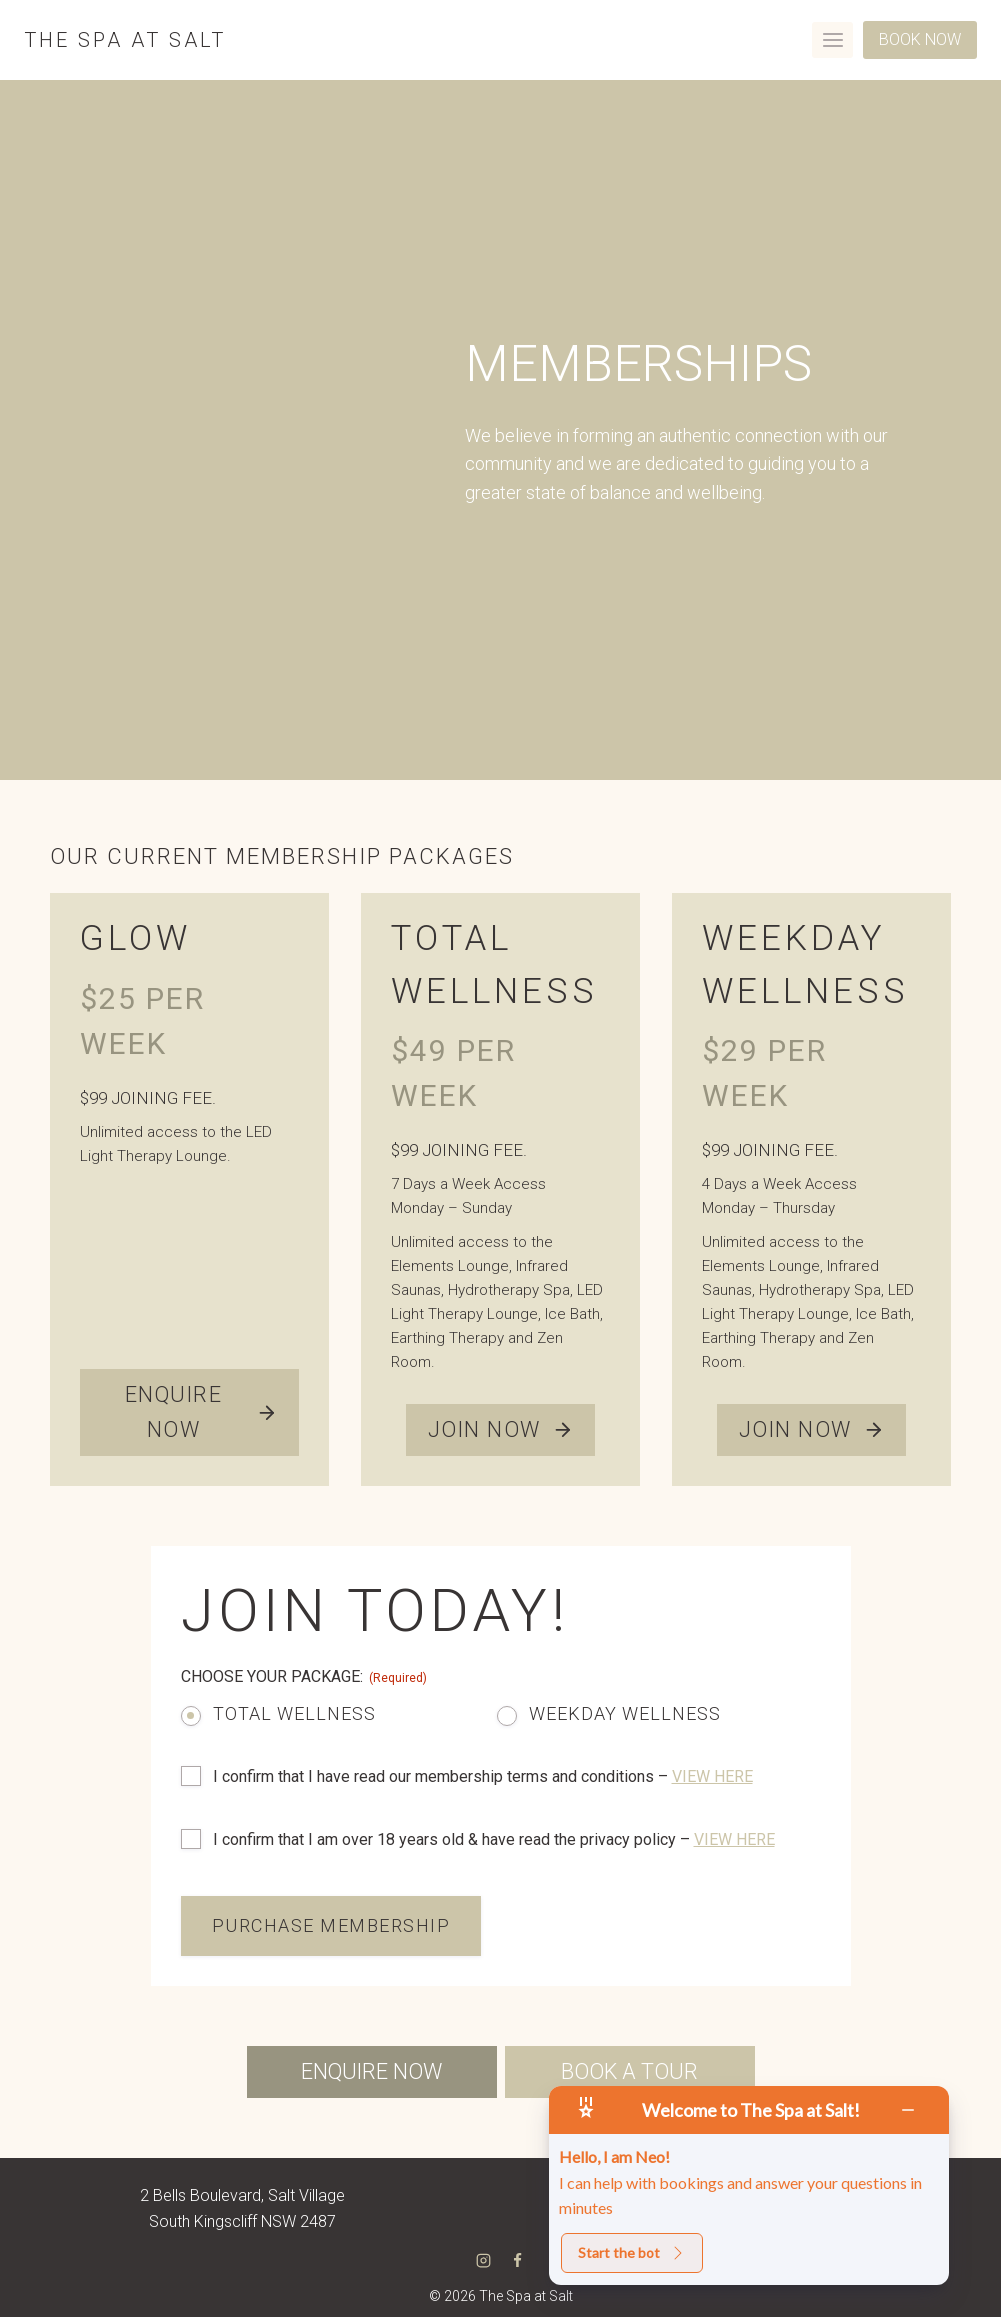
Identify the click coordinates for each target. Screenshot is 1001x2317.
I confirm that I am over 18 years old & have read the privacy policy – (494, 1839)
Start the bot (632, 2252)
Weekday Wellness (625, 1713)
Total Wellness (294, 1713)
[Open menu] (832, 39)
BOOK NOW (920, 39)
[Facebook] (518, 2260)
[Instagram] (483, 2260)
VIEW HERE (712, 1776)
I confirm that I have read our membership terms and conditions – (483, 1776)
